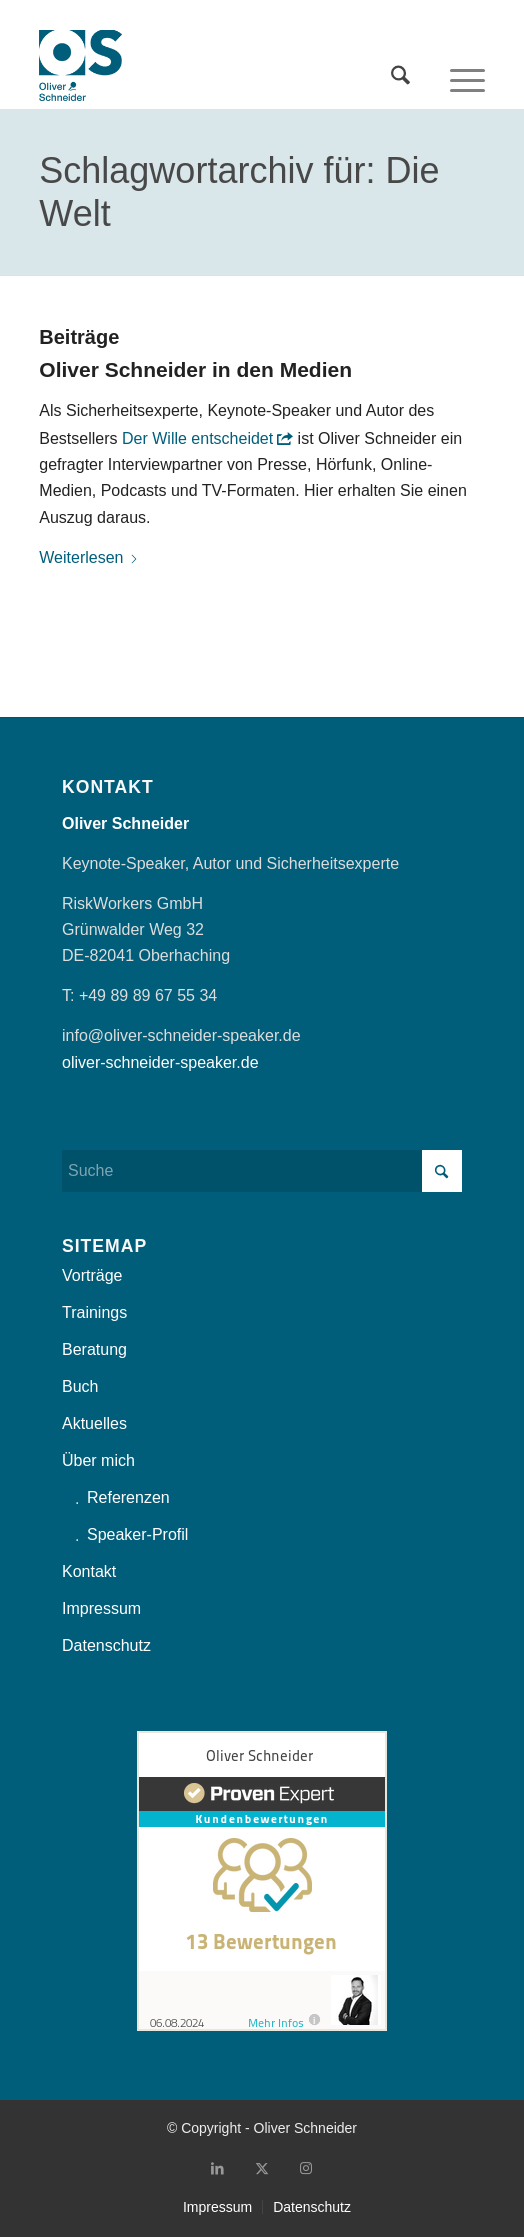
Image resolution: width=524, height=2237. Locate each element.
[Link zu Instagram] (306, 2168)
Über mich (98, 1460)
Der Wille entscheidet (197, 438)
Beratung (94, 1349)
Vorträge (92, 1275)
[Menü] (467, 69)
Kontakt (89, 1571)
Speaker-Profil (137, 1534)
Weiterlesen (89, 557)
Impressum (101, 1608)
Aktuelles (94, 1423)
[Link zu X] (262, 2168)
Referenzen (128, 1497)
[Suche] (400, 69)
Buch (80, 1386)
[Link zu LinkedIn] (218, 2168)
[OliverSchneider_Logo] (80, 69)
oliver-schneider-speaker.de (160, 1062)
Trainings (94, 1312)
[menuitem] (400, 69)
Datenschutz (106, 1645)
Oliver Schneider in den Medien (195, 369)
